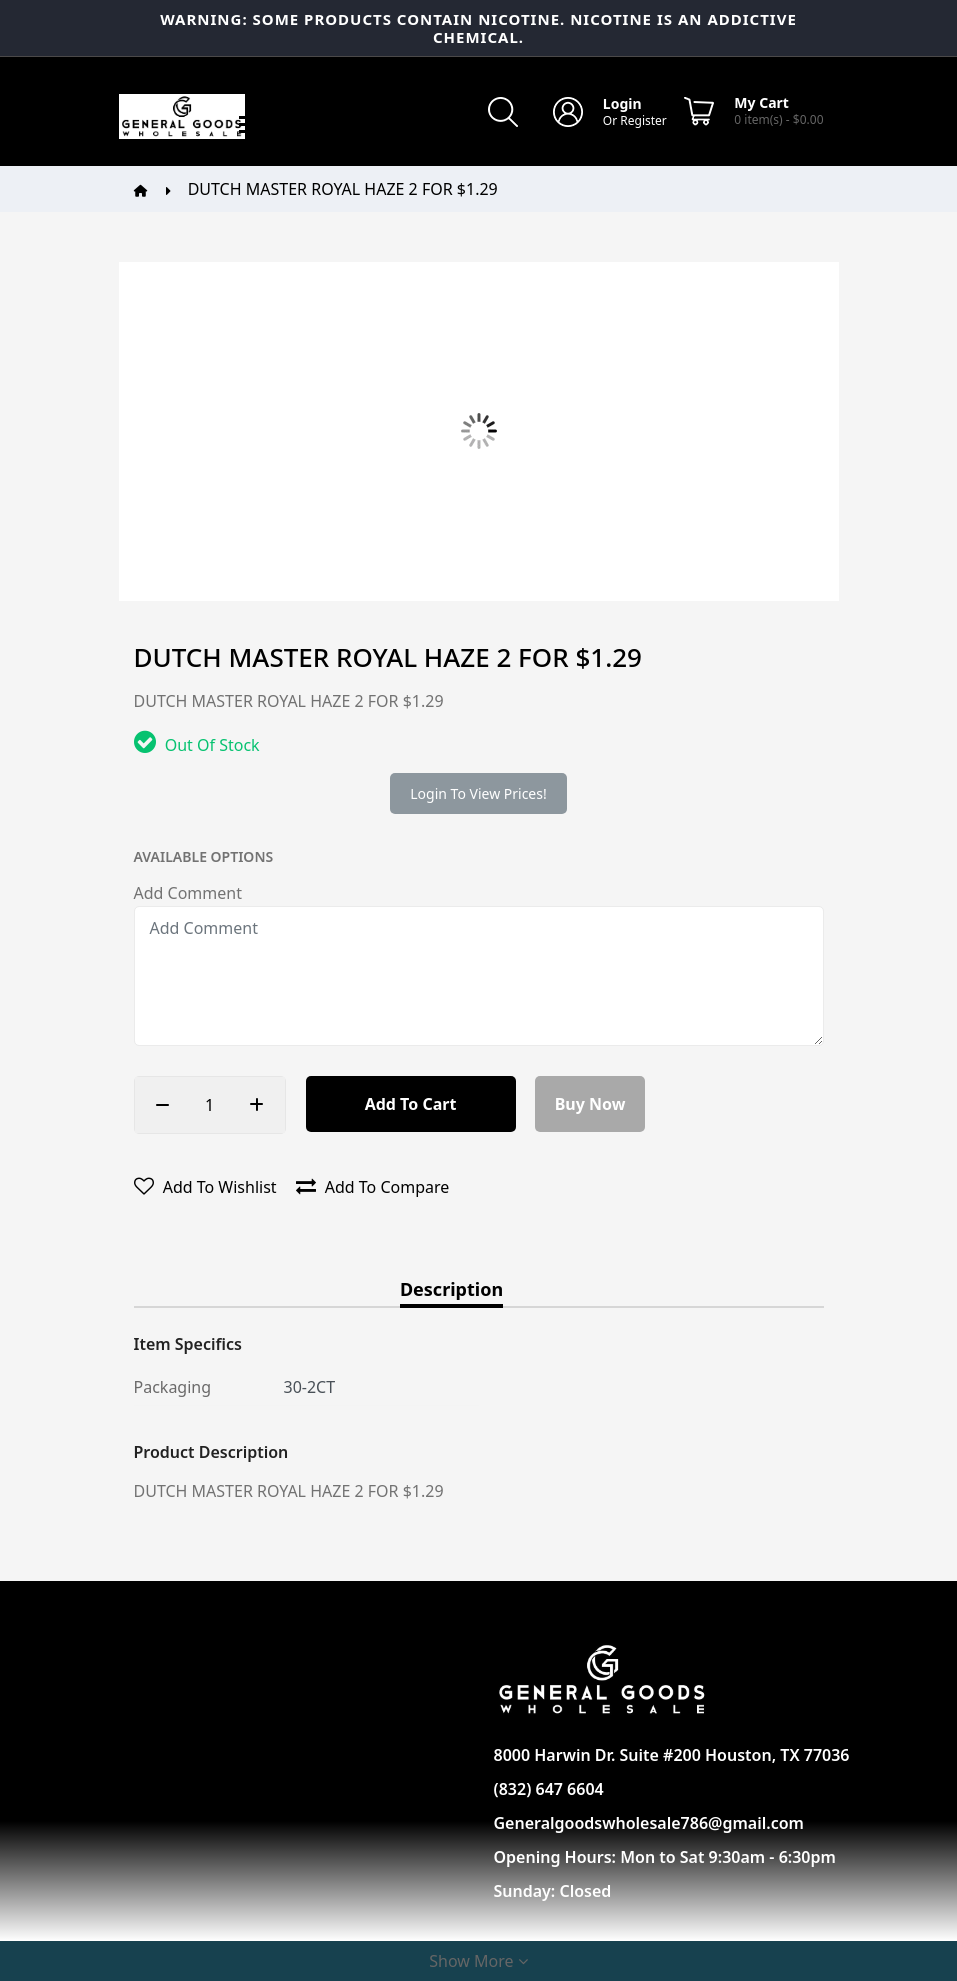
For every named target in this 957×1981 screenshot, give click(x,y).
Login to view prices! (478, 793)
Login (622, 103)
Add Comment (188, 893)
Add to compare (373, 1187)
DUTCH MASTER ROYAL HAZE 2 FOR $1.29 (343, 189)
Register (643, 120)
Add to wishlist (205, 1187)
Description (451, 1290)
